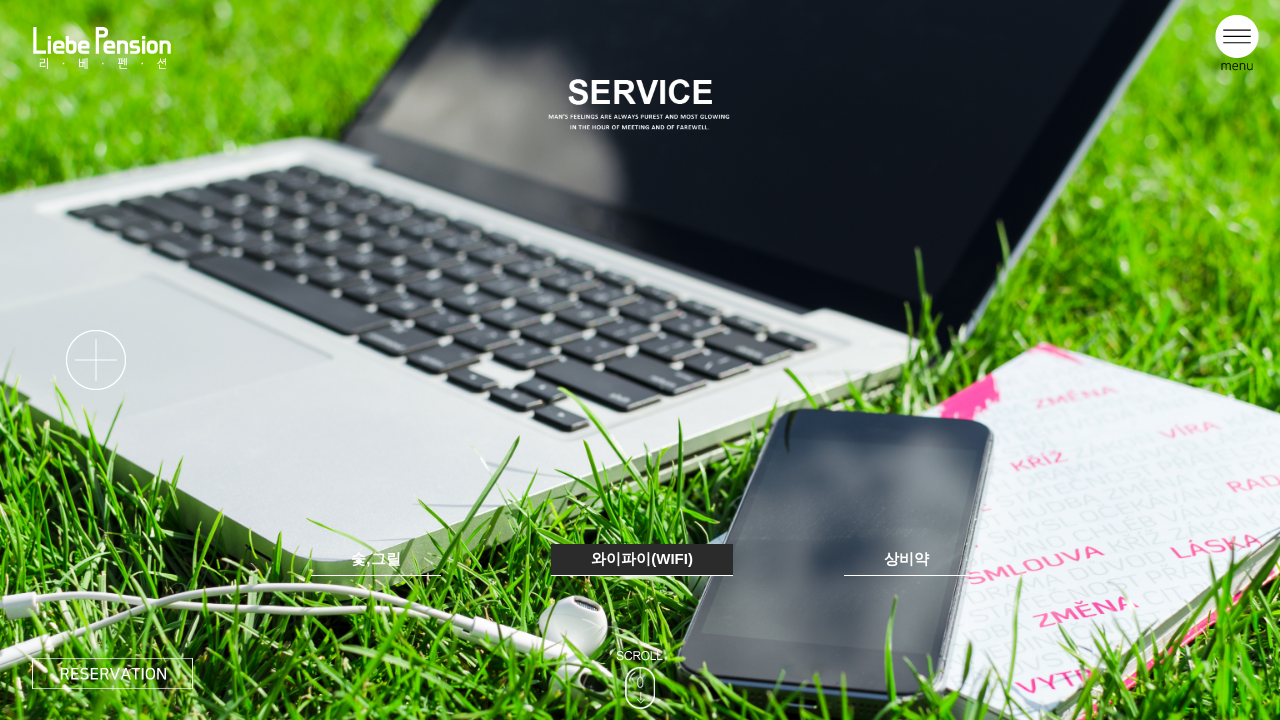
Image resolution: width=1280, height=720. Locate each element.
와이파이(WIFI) (642, 558)
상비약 (906, 558)
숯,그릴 (375, 558)
